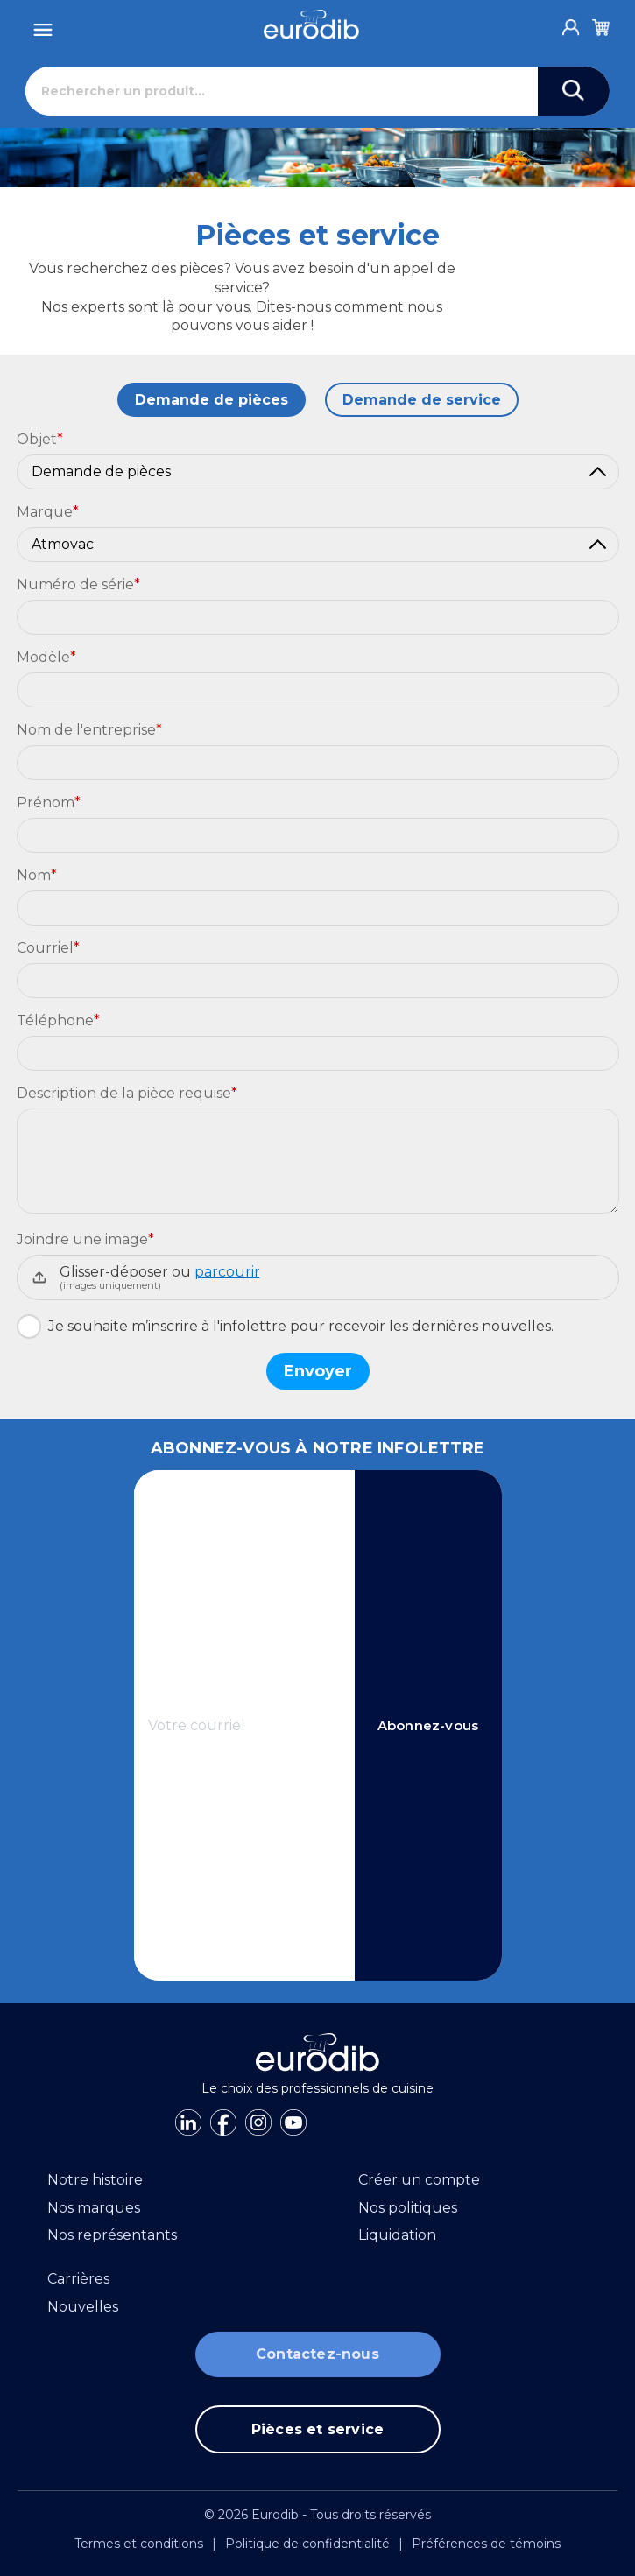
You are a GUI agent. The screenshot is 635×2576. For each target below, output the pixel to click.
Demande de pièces (211, 399)
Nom (37, 875)
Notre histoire (95, 2179)
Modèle (46, 657)
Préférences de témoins (486, 2543)
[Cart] (601, 24)
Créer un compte (419, 2179)
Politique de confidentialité (307, 2543)
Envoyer (318, 1371)
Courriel (48, 948)
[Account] (571, 23)
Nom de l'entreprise (89, 729)
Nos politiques (407, 2207)
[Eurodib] (311, 24)
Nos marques (93, 2207)
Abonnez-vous (427, 1725)
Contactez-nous (317, 2354)
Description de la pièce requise (127, 1093)
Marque (48, 511)
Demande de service (421, 399)
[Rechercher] (281, 91)
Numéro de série (78, 584)
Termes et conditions (138, 2543)
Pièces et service (317, 2429)
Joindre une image (85, 1239)
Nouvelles (82, 2306)
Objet (40, 439)
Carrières (78, 2278)
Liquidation (397, 2235)
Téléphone (58, 1020)
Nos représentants (112, 2235)
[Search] (574, 91)
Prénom (49, 802)
